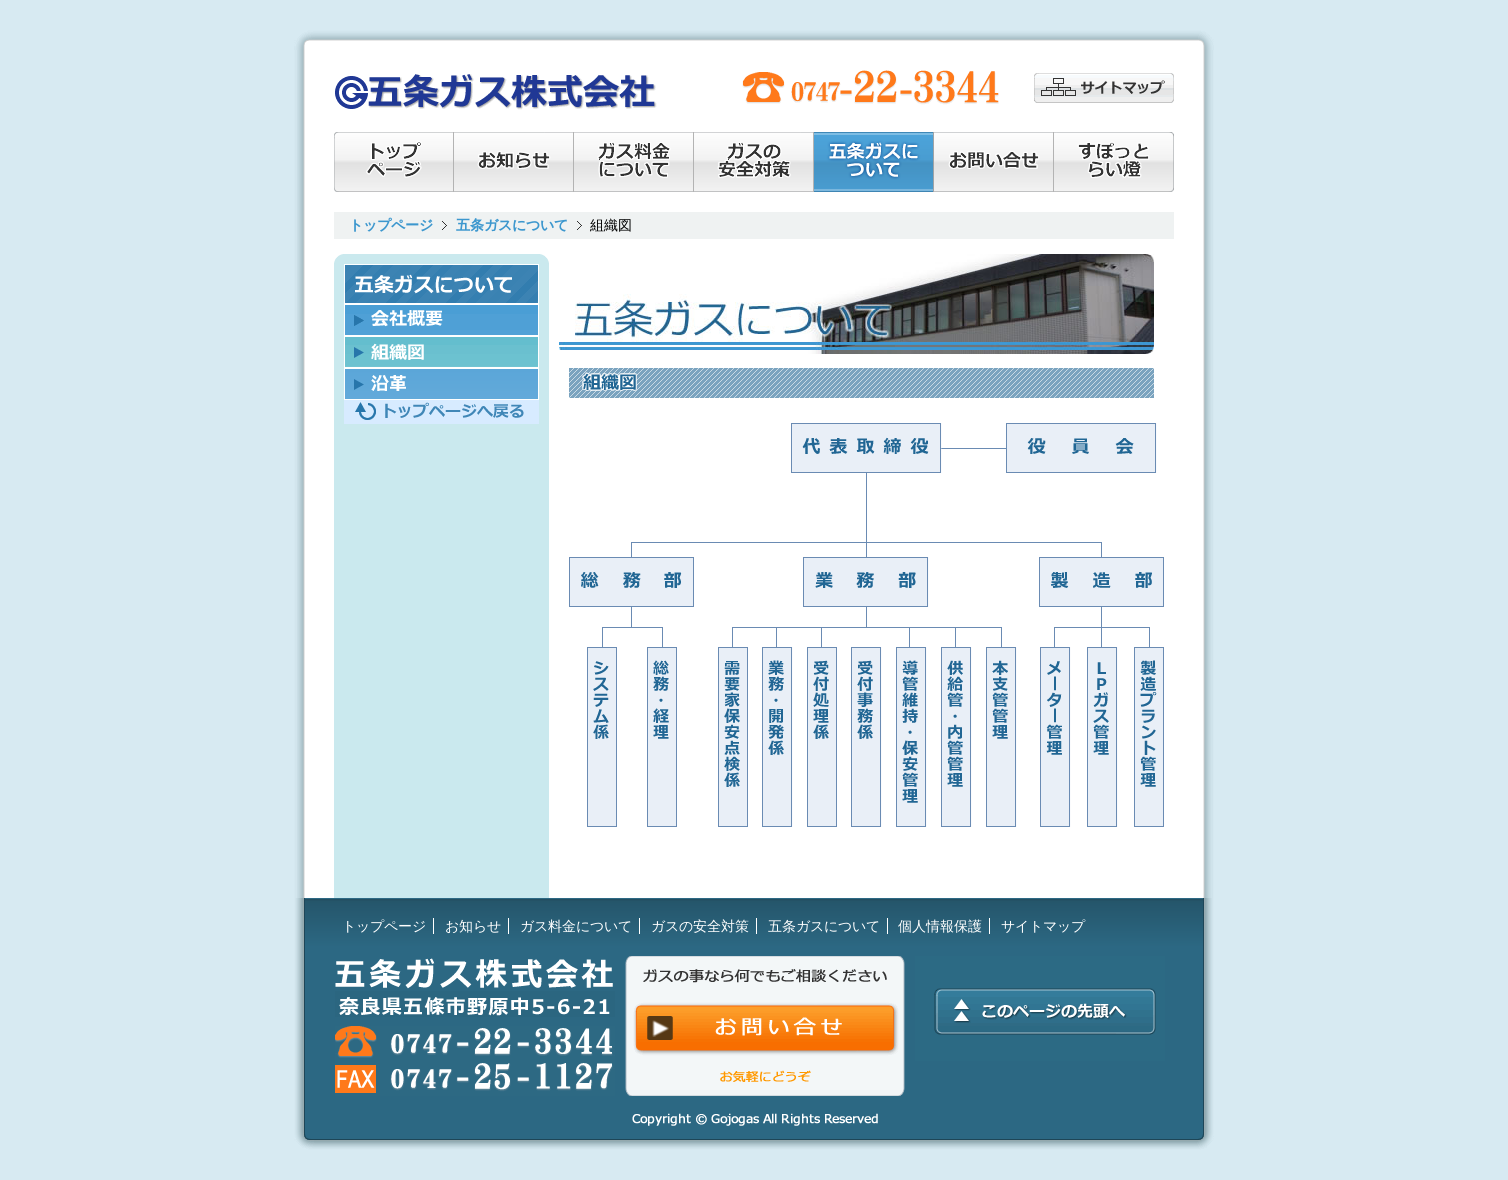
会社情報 (874, 162)
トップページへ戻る (441, 412)
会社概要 (441, 320)
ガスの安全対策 (754, 162)
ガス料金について (634, 162)
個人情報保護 (940, 926)
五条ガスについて (512, 225)
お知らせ (514, 162)
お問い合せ (994, 162)
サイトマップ (1104, 88)
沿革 (441, 384)
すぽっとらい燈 (1114, 162)
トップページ (394, 162)
